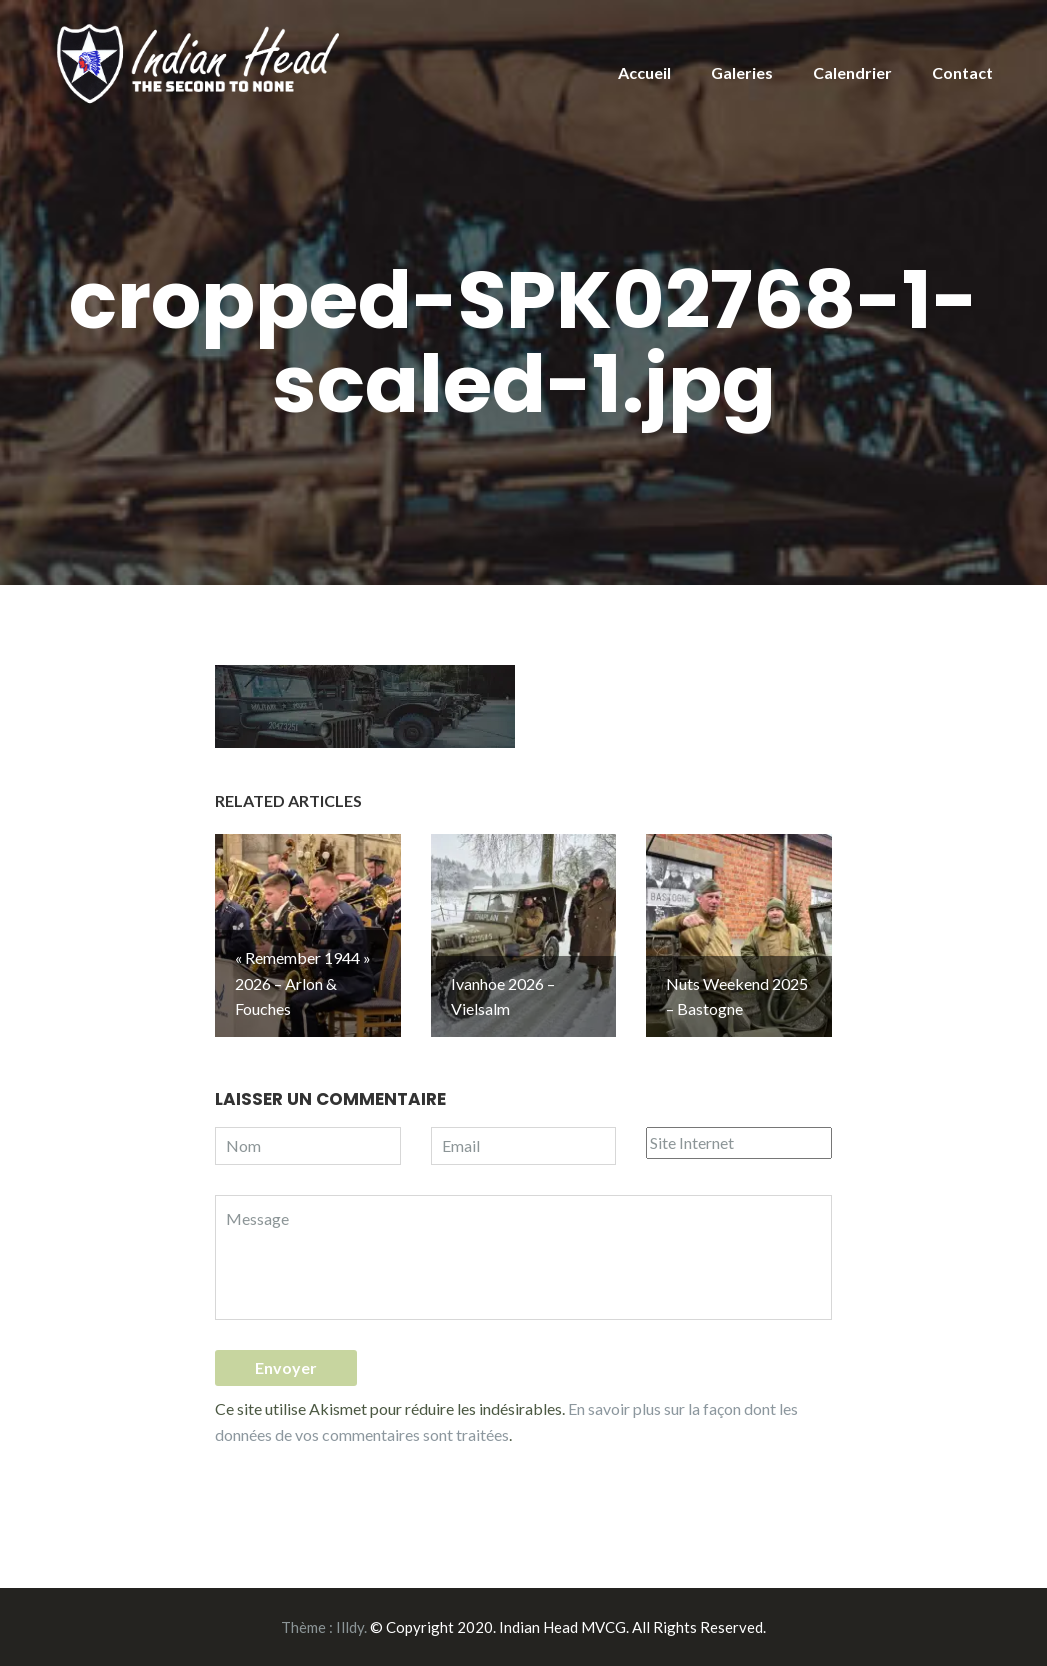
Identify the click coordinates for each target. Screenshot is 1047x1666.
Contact (962, 72)
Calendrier (852, 72)
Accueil (644, 72)
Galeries (742, 72)
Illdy (350, 1627)
